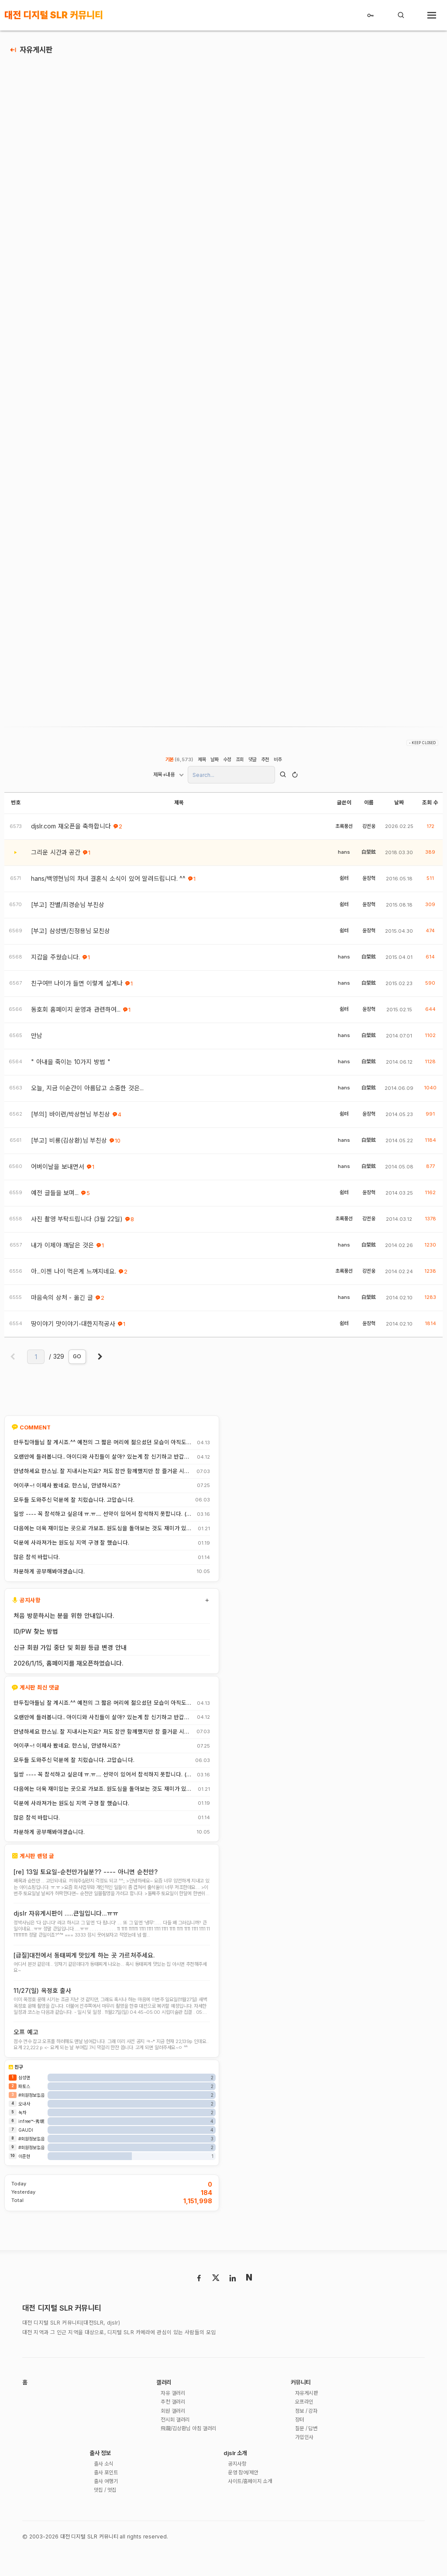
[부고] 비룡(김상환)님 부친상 (69, 1145)
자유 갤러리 (175, 2411)
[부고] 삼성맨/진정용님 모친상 (70, 935)
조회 (240, 764)
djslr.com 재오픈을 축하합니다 (71, 831)
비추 (279, 764)
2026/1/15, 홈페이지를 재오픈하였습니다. (69, 1668)
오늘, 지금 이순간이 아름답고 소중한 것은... (87, 1092)
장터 (300, 2439)
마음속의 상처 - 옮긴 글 (62, 1302)
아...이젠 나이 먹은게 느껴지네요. (73, 1276)
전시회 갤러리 (177, 2439)
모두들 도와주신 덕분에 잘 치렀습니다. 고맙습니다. (74, 1504)
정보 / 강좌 (308, 2430)
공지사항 (238, 2485)
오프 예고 (26, 2042)
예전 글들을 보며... (55, 1197)
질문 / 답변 (308, 2448)
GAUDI (25, 2147)
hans (344, 857)
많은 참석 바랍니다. (37, 1562)
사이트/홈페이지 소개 (253, 2503)
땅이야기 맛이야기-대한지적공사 (73, 1328)
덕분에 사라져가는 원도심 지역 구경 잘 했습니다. (71, 1548)
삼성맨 (24, 2095)
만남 (36, 1040)
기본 (178, 764)
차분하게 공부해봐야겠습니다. (49, 1576)
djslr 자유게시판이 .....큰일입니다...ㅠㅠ (66, 1919)
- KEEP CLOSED (422, 747)
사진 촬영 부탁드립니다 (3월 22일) (77, 1223)
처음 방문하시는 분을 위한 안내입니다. (64, 1620)
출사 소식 (105, 2485)
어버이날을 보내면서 (57, 1171)
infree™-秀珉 (31, 2138)
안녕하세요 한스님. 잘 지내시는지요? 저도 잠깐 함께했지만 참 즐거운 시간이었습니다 (101, 1476)
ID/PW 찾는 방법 (36, 1636)
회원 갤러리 (175, 2430)
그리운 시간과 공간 (55, 857)
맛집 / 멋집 (107, 2513)
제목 (200, 764)
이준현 (24, 2173)
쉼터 (344, 883)
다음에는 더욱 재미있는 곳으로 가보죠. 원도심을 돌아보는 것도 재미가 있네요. (103, 1533)
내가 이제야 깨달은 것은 (62, 1250)
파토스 (24, 2103)
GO (77, 1361)
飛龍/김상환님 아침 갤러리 (193, 2448)
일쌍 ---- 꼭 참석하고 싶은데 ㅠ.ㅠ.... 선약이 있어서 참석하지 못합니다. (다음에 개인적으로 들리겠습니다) (103, 1519)
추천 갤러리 (175, 2421)
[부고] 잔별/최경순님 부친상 (67, 909)
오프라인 (305, 2421)
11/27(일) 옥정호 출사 (42, 1999)
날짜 (214, 764)
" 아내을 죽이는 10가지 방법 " (70, 1066)
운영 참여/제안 (246, 2494)
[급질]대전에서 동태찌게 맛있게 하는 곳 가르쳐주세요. (84, 1962)
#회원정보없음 (31, 2112)
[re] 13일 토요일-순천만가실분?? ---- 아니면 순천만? (86, 1876)
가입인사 (305, 2458)
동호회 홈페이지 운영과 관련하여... (75, 1014)
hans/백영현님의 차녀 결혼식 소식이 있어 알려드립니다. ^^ (108, 883)
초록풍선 (344, 831)
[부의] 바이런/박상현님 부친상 (70, 1119)
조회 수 (430, 807)
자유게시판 (36, 50)
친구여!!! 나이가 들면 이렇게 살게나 (77, 988)
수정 (227, 764)
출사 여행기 (108, 2503)
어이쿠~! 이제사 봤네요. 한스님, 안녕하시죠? (67, 1490)
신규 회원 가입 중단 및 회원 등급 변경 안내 (70, 1652)
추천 (266, 764)
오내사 (24, 2121)
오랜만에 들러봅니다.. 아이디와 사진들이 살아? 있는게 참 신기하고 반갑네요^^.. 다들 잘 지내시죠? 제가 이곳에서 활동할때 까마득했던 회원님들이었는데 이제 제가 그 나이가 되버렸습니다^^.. (101, 1462)
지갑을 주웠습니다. (55, 961)
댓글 (253, 764)
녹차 (22, 2130)
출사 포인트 (108, 2494)
